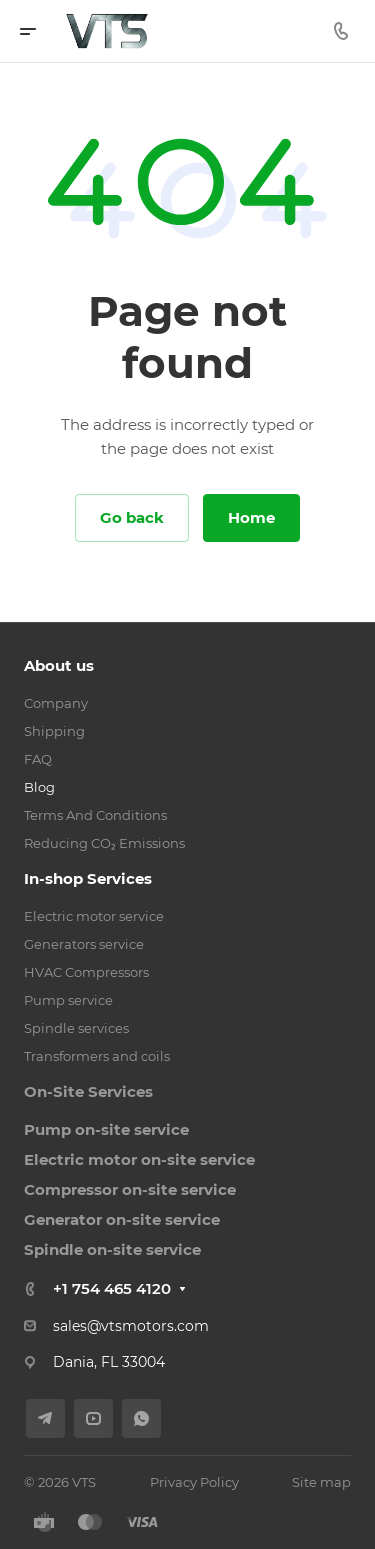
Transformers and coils (97, 1056)
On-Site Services (88, 1091)
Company (56, 703)
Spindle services (76, 1028)
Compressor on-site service (130, 1189)
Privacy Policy (194, 1482)
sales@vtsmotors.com (131, 1326)
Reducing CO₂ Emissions (104, 843)
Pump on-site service (106, 1129)
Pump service (68, 1000)
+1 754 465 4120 (112, 1288)
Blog (39, 787)
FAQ (38, 759)
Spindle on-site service (112, 1249)
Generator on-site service (122, 1219)
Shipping (54, 731)
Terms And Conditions (95, 815)
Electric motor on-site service (139, 1159)
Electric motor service (94, 916)
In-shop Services (88, 878)
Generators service (84, 944)
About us (59, 665)
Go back (132, 517)
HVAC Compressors (86, 972)
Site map (321, 1482)
